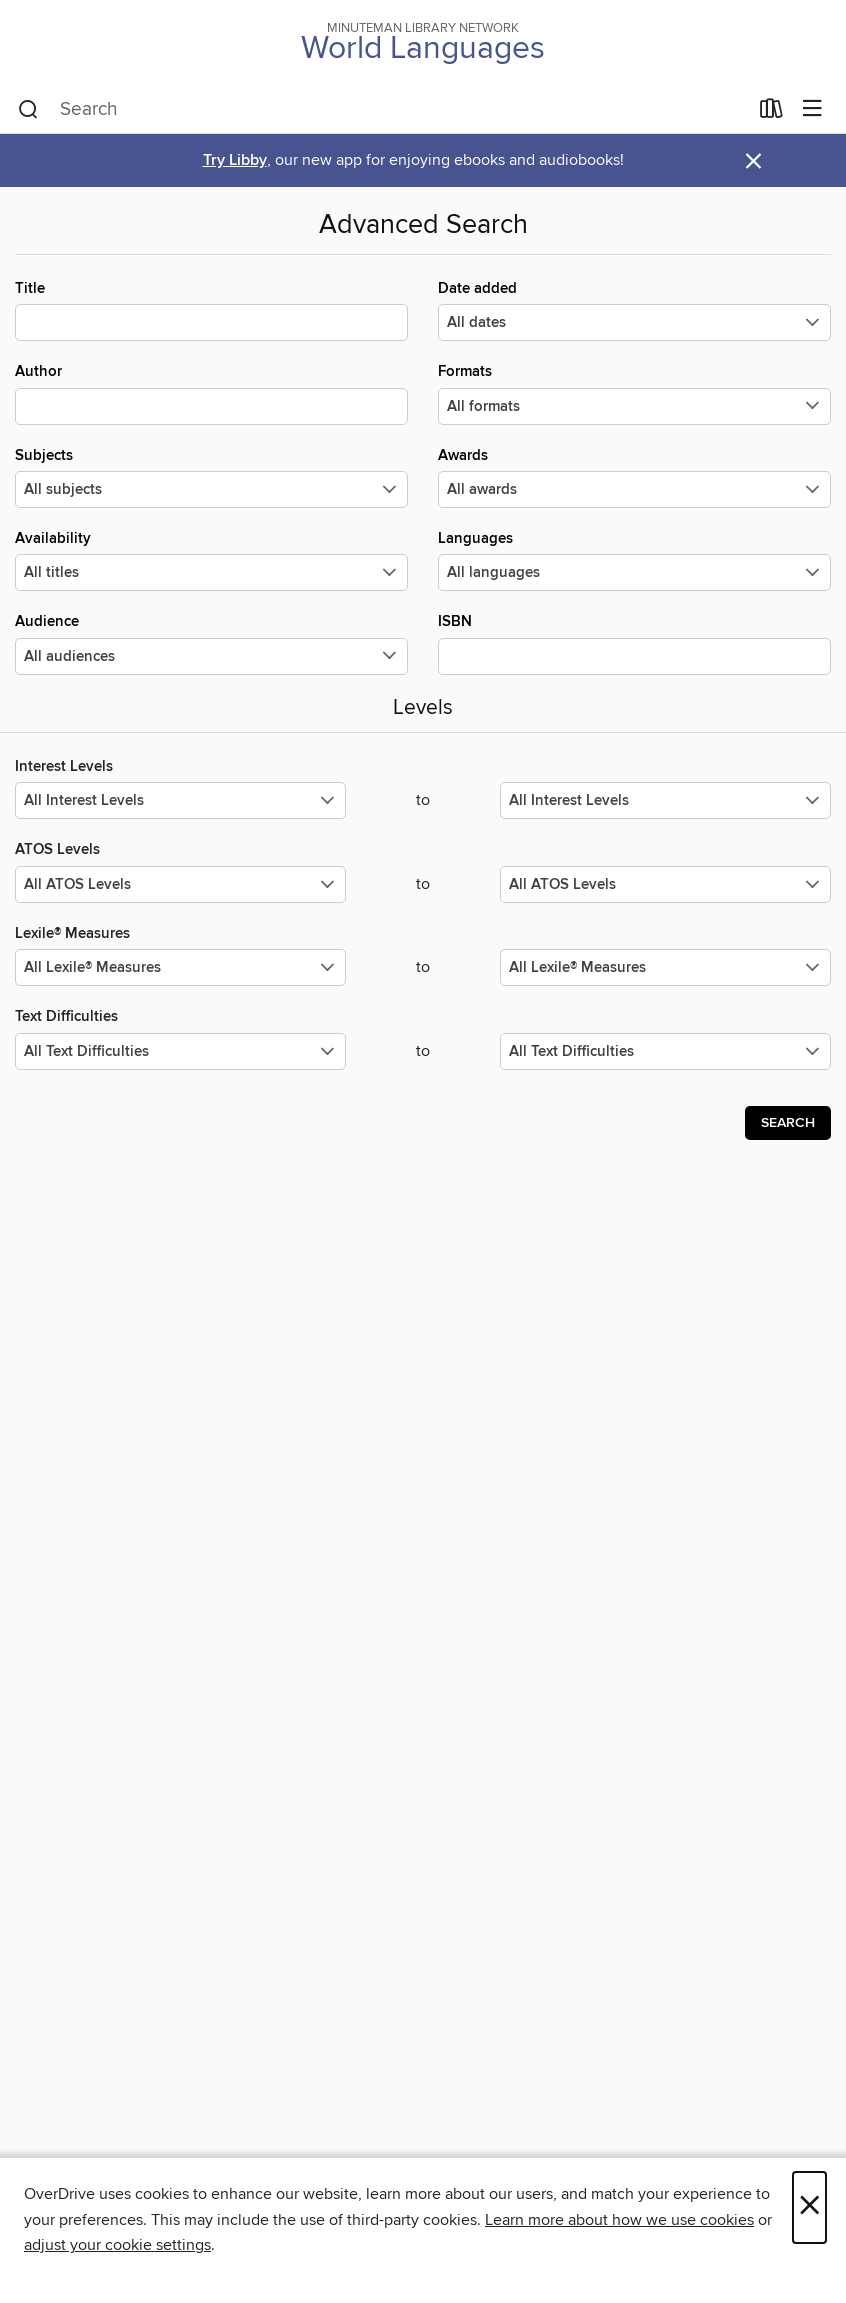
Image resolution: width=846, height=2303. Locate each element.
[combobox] (382, 110)
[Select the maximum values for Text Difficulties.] (665, 1051)
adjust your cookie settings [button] (117, 2245)
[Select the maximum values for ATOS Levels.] (665, 884)
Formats (634, 393)
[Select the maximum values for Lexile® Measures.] (665, 967)
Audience (211, 643)
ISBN (634, 643)
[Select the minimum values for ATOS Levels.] (180, 884)
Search (788, 1123)
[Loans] (771, 113)
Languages (634, 560)
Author (211, 393)
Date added (634, 310)
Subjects (211, 477)
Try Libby (235, 160)
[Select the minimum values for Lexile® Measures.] (180, 967)
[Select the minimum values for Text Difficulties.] (180, 1051)
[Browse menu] (812, 109)
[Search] (28, 110)
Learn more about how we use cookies (619, 2220)
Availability (211, 560)
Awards (634, 477)
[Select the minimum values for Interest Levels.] (180, 800)
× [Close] (809, 2207)
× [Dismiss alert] (753, 161)
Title (211, 310)
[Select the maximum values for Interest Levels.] (665, 800)
